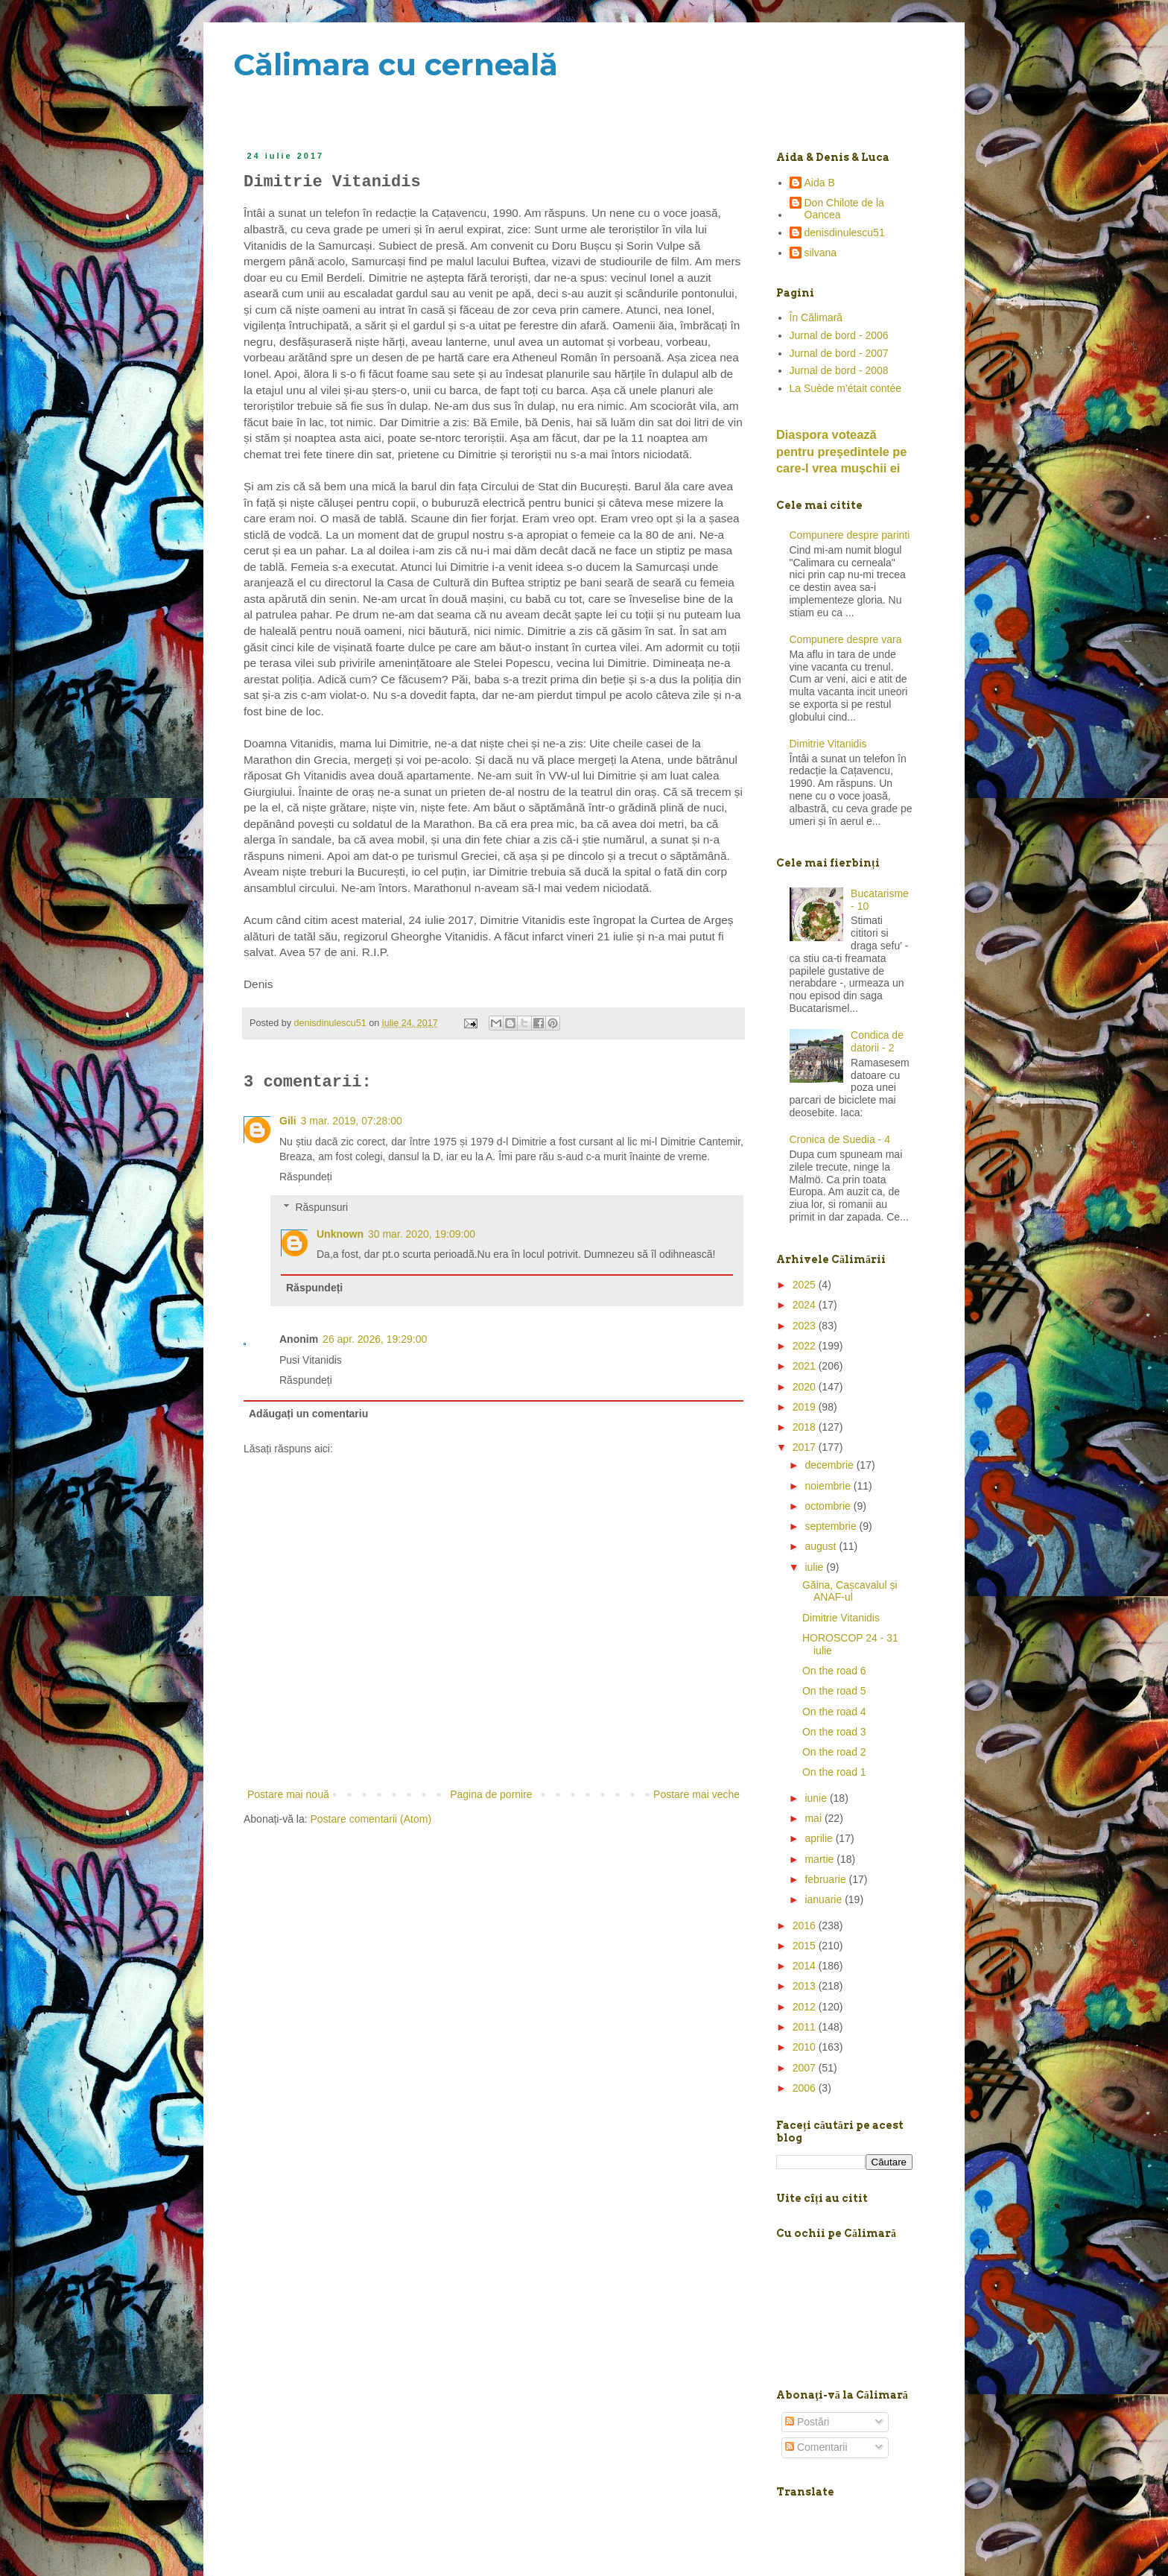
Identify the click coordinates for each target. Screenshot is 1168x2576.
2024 (806, 1305)
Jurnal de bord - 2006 (839, 335)
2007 (806, 2068)
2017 (806, 1447)
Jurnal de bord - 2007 (839, 353)
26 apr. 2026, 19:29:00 (375, 1339)
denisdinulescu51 (844, 232)
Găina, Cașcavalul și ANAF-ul (850, 1591)
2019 (806, 1407)
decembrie (830, 1465)
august (821, 1546)
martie (820, 1859)
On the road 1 (834, 1772)
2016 (806, 1925)
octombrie (828, 1506)
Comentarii (816, 2447)
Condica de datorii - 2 (877, 1041)
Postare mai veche (696, 1794)
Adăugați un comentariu (308, 1414)
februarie (826, 1879)
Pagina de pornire (491, 1794)
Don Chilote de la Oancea (844, 209)
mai (814, 1818)
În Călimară (816, 317)
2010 (806, 2047)
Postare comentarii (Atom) (371, 1819)
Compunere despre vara (846, 639)
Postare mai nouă (288, 1794)
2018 (806, 1427)
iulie (815, 1567)
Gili (287, 1121)
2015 (806, 1946)
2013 (806, 1986)
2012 (806, 2007)
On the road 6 (834, 1671)
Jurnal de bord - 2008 (839, 370)
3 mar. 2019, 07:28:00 (351, 1121)
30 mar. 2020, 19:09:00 (421, 1234)
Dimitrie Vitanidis (828, 744)
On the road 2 (834, 1752)
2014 (806, 1966)
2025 (806, 1285)
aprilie (819, 1838)
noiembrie (828, 1486)
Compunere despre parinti (850, 535)
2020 (806, 1387)
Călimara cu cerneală (395, 64)
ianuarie (824, 1899)
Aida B (819, 183)
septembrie (831, 1526)
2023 (806, 1326)
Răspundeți (305, 1177)
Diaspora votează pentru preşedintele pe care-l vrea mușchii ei (841, 451)
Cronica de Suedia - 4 (840, 1139)
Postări (807, 2422)
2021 (806, 1366)
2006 (806, 2088)
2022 (806, 1346)
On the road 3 (834, 1732)
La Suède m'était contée (846, 388)
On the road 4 (834, 1712)
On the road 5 (834, 1691)
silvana (820, 253)
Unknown (340, 1234)
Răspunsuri (321, 1207)
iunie (816, 1798)
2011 (806, 2027)
